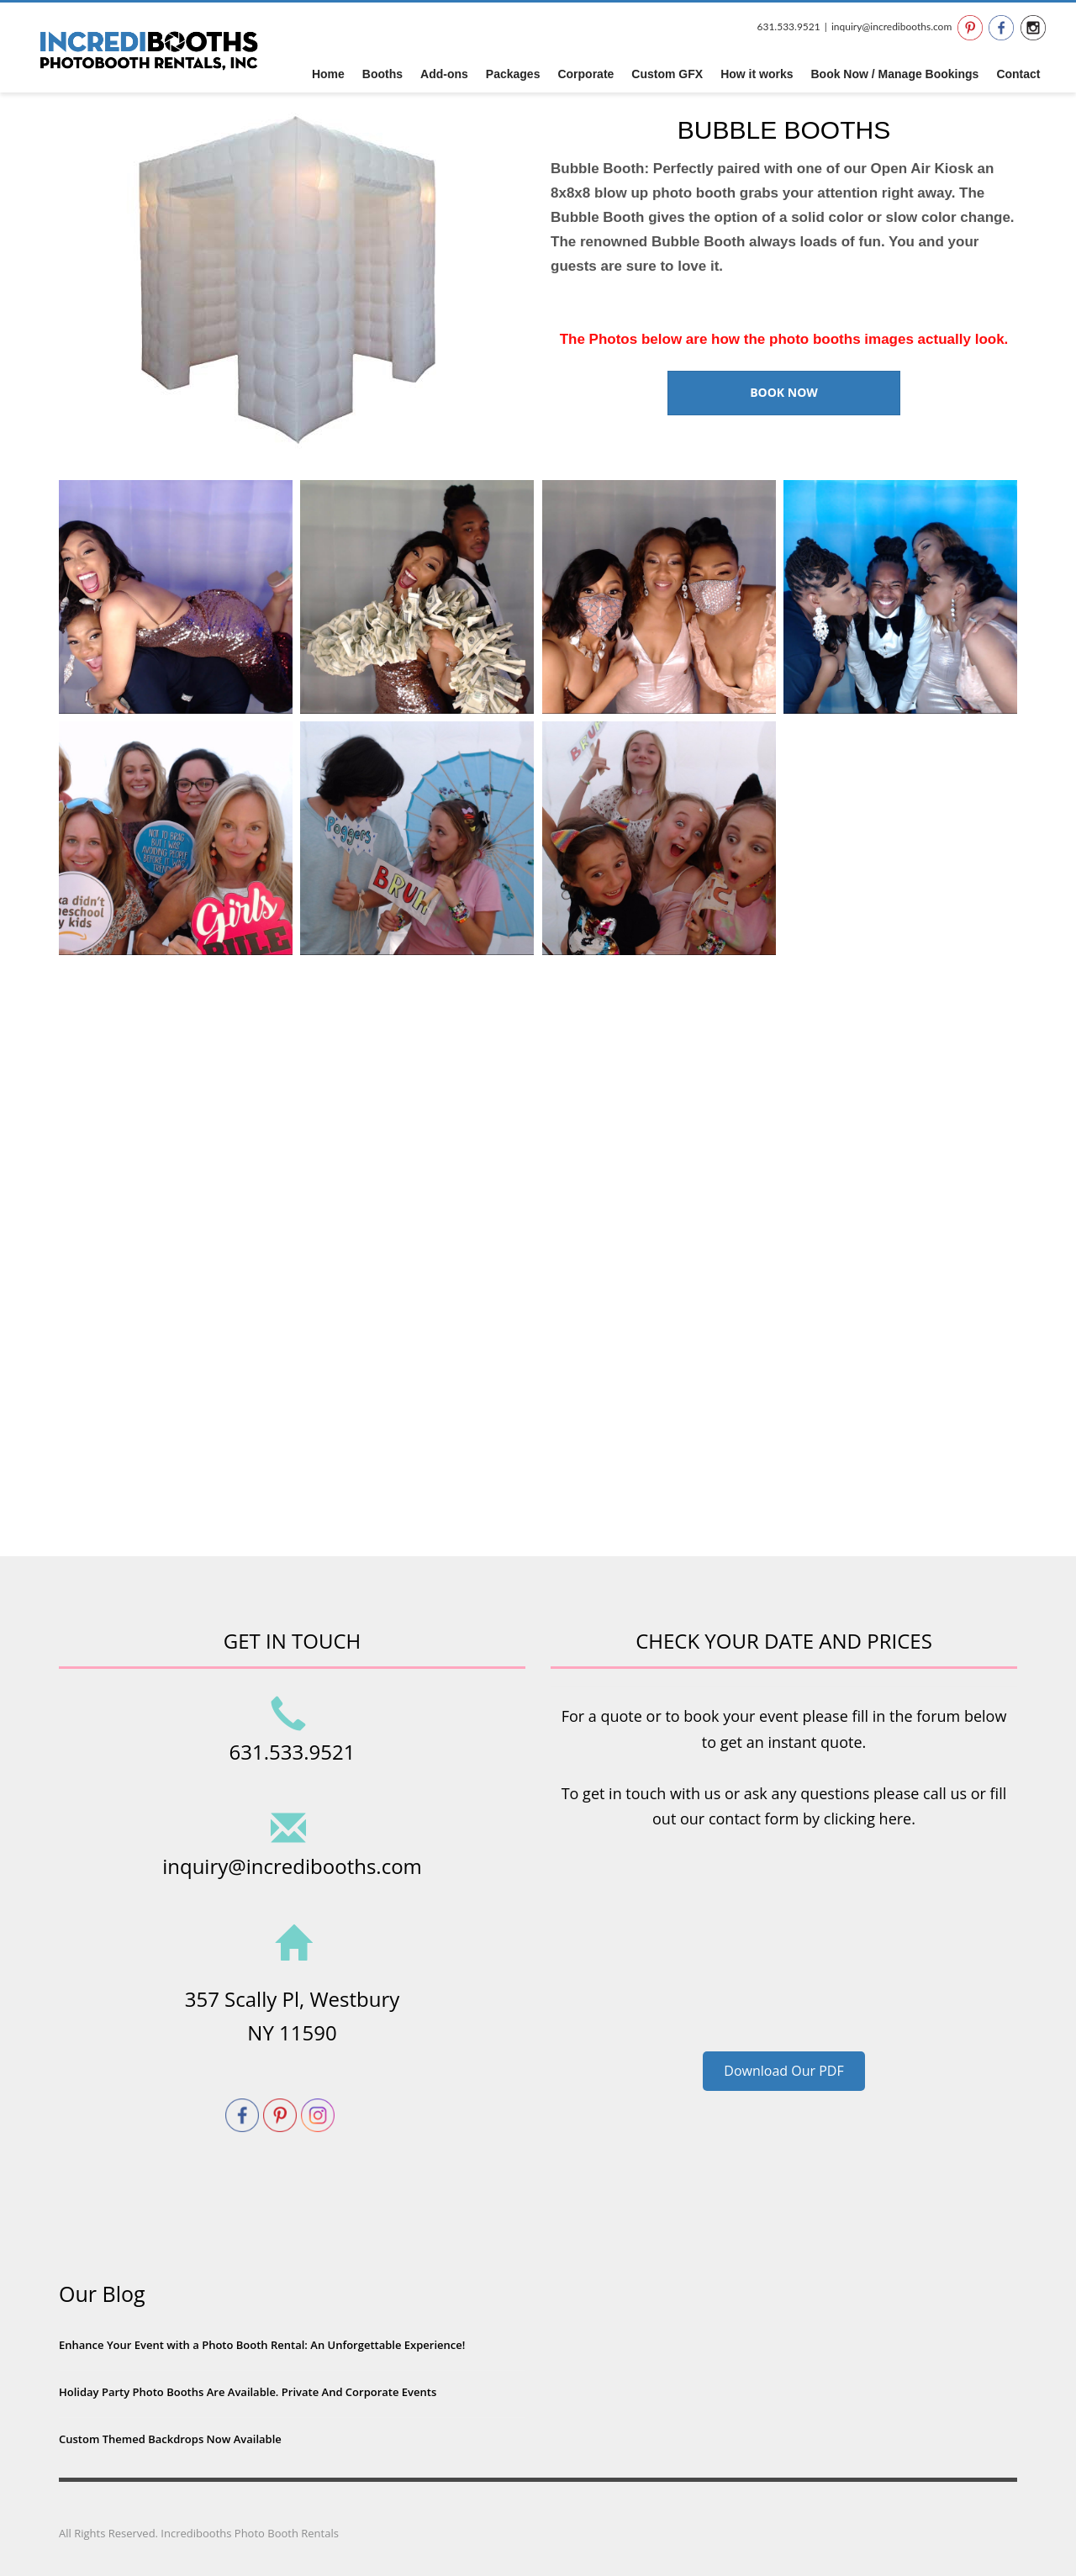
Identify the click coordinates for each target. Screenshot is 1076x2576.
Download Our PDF (783, 2070)
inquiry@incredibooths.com (891, 26)
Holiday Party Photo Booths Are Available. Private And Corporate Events (247, 2391)
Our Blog (102, 2293)
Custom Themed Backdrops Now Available (170, 2439)
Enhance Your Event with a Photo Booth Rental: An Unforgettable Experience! (262, 2344)
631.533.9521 (788, 26)
